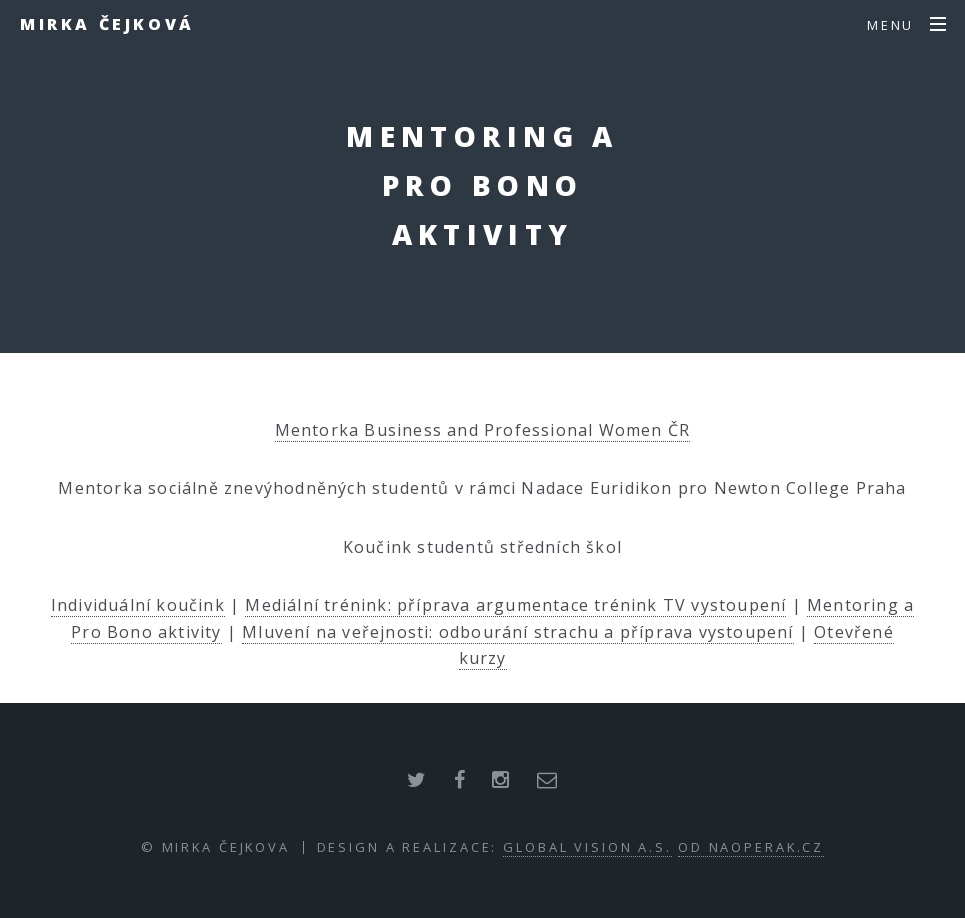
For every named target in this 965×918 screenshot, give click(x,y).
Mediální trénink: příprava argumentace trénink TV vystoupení (515, 605)
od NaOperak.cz (751, 847)
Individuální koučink (138, 605)
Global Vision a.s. (587, 847)
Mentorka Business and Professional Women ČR (483, 430)
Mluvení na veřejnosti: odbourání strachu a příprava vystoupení (517, 632)
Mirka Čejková (107, 24)
